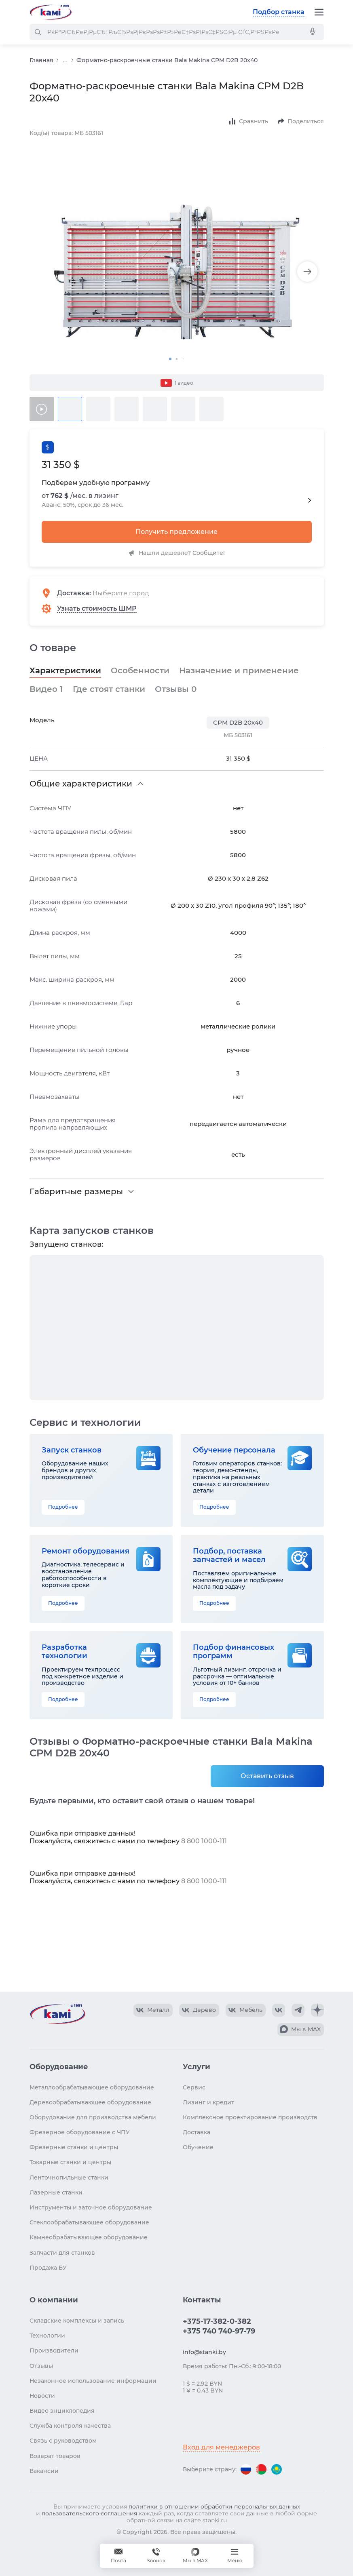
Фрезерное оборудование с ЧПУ (80, 2132)
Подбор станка (278, 12)
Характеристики (65, 670)
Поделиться (305, 121)
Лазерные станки (56, 2192)
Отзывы (176, 689)
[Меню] (319, 12)
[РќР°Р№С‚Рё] (38, 32)
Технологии (47, 2335)
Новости (42, 2395)
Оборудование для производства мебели (93, 2117)
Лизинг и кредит (208, 2102)
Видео (46, 689)
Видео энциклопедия (62, 2410)
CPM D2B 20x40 (238, 722)
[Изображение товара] (177, 272)
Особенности (140, 670)
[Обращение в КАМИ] (118, 2556)
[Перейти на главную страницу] (51, 12)
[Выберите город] (127, 593)
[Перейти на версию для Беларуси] (261, 2469)
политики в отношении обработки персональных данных (214, 2506)
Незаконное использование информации (93, 2380)
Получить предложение (176, 531)
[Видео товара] (42, 409)
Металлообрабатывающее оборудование (92, 2087)
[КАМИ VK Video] (153, 2010)
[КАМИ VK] (278, 2010)
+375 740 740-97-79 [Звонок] (156, 2556)
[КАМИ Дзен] (317, 2010)
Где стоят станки (109, 689)
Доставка (73, 593)
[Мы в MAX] (195, 2556)
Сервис (194, 2087)
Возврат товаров (55, 2456)
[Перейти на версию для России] (246, 2469)
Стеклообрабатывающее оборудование (89, 2222)
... (65, 60)
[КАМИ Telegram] (298, 2010)
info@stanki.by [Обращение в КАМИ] (204, 2352)
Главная (41, 60)
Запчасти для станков (62, 2252)
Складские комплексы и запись (77, 2320)
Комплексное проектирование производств (250, 2117)
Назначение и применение (239, 670)
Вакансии (44, 2471)
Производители (54, 2350)
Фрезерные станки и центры (74, 2147)
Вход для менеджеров (221, 2447)
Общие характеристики (81, 783)
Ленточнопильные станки (69, 2177)
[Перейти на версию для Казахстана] (276, 2469)
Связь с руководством (63, 2440)
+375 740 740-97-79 (219, 2331)
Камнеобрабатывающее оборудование (89, 2237)
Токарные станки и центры (70, 2162)
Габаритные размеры (76, 1191)
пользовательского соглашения (89, 2513)
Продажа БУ (48, 2267)
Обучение (198, 2147)
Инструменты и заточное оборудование (91, 2207)
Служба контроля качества (70, 2425)
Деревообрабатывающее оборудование (90, 2102)
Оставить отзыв (267, 1776)
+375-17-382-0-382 (217, 2321)
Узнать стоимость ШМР (97, 608)
